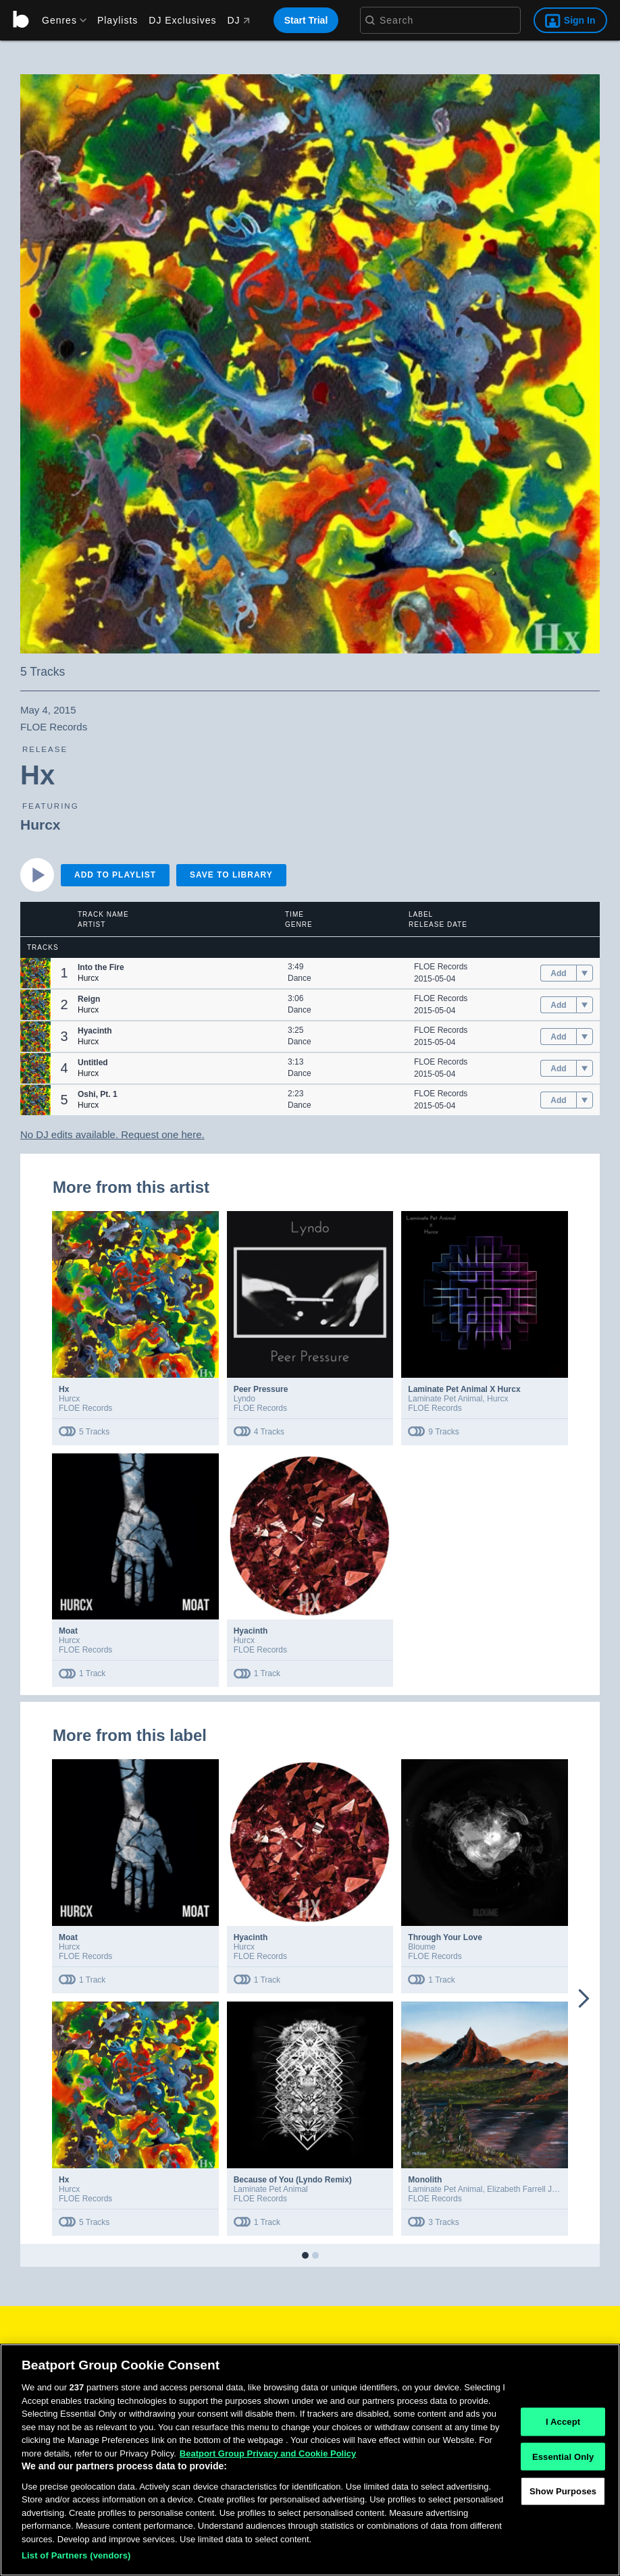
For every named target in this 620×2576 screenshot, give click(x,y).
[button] (35, 973)
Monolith (425, 2179)
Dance (299, 978)
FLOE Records (440, 966)
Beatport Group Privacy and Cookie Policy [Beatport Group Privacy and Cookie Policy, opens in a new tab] (268, 2453)
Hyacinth (251, 1631)
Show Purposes (562, 2491)
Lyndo (244, 1398)
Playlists (117, 20)
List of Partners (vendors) (76, 2555)
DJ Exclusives (182, 20)
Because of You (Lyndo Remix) (293, 2179)
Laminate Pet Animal (445, 1398)
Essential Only (563, 2456)
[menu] (59, 20)
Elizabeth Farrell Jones (528, 2189)
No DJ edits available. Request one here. (112, 1134)
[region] (310, 2460)
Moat (68, 1631)
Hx (64, 1389)
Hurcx (40, 824)
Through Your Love (445, 1937)
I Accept (563, 2422)
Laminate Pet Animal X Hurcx (464, 1389)
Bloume (422, 1947)
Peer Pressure (261, 1389)
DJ (238, 20)
